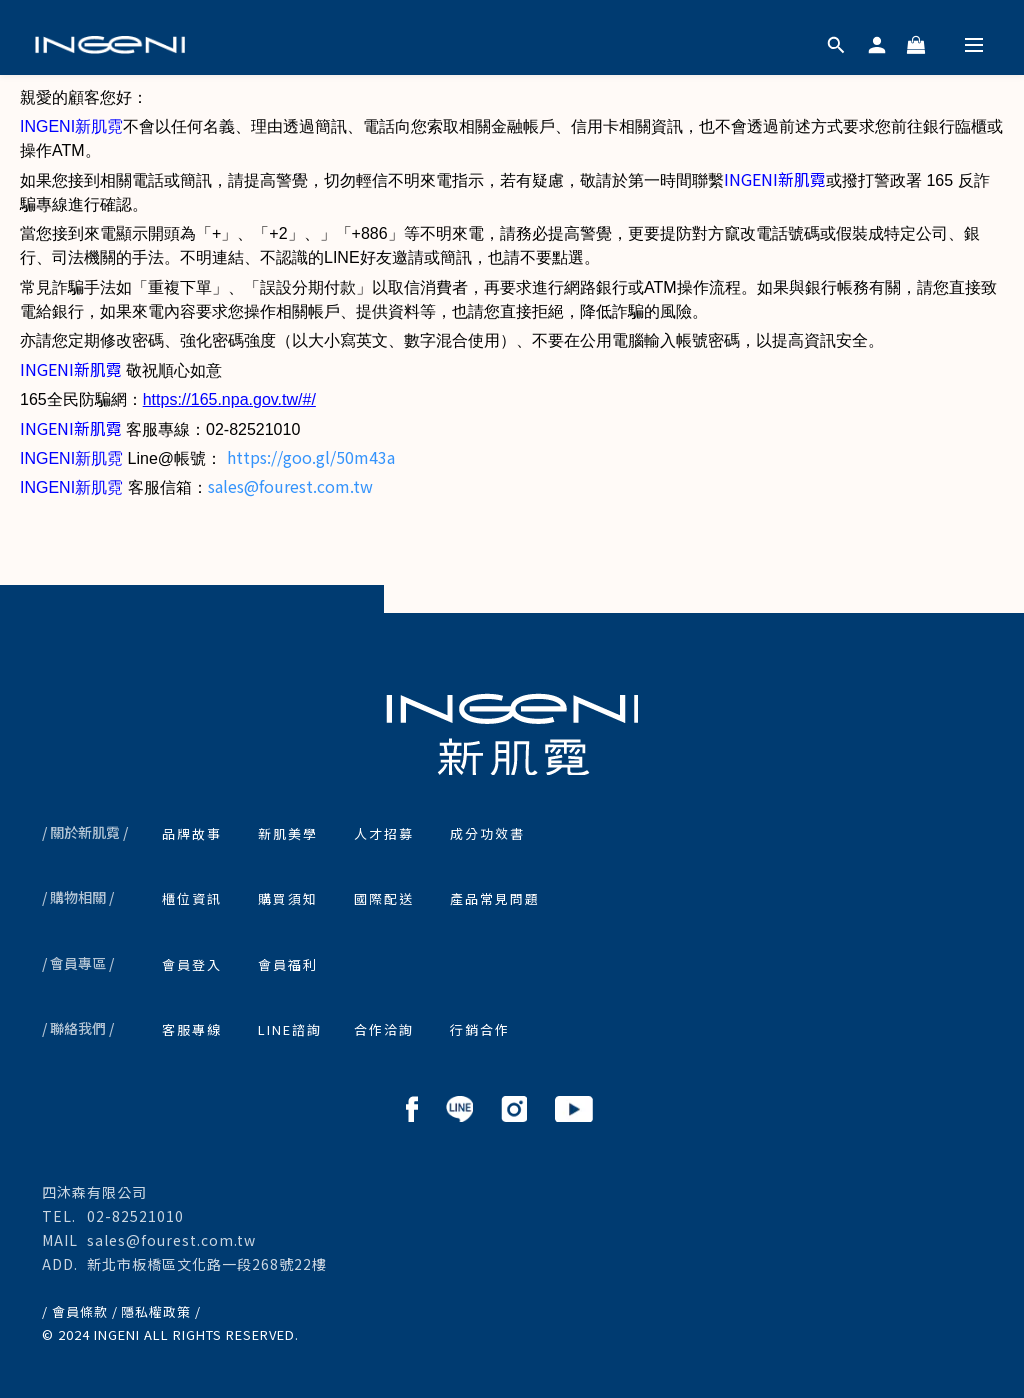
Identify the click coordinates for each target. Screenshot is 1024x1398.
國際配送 (384, 898)
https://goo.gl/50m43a (311, 457)
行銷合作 (480, 1029)
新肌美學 (288, 833)
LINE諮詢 (290, 1029)
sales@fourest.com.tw (290, 486)
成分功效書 (487, 833)
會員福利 (288, 964)
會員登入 (192, 964)
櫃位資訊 (192, 898)
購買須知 (288, 898)
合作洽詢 (384, 1029)
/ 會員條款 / (80, 1311)
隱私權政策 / (161, 1311)
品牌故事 (192, 833)
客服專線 (192, 1029)
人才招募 (384, 833)
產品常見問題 (495, 898)
